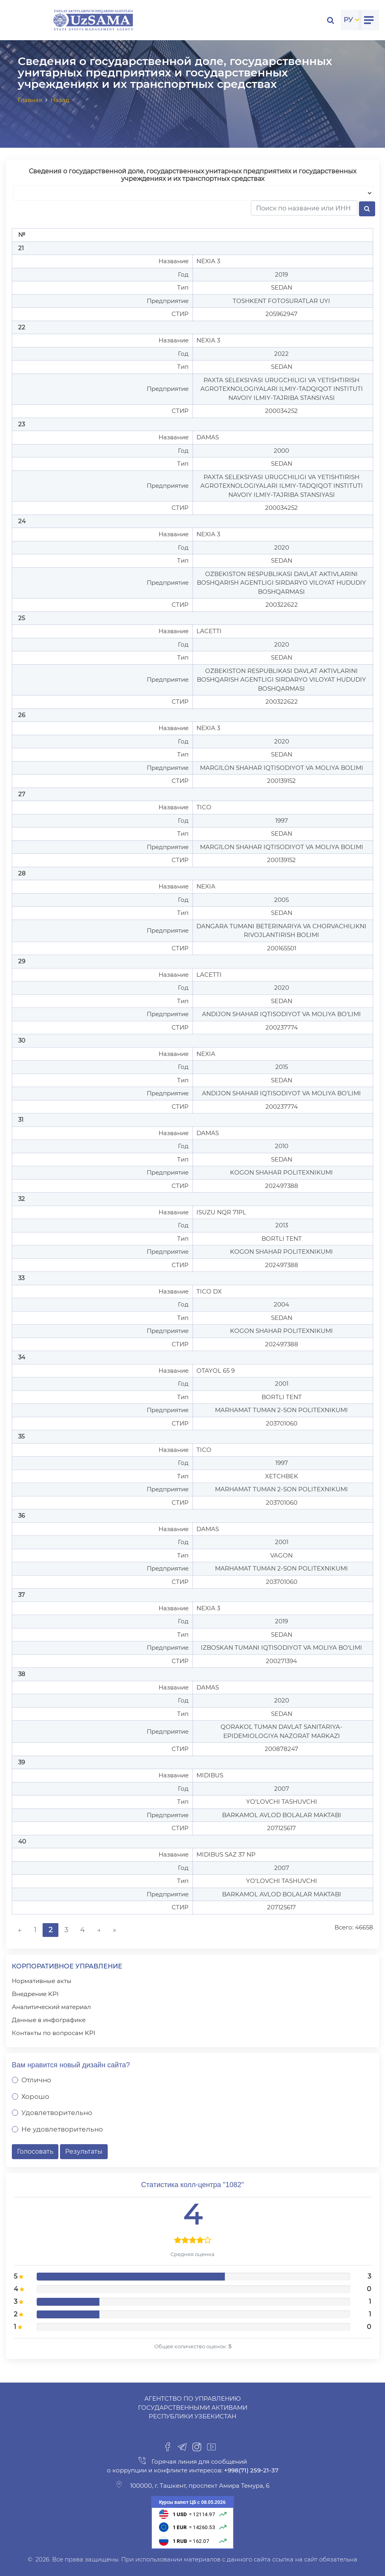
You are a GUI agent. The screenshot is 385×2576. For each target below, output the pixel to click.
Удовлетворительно (56, 2113)
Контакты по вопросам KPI (53, 2033)
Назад (59, 100)
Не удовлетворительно (62, 2129)
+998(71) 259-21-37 (250, 2470)
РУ (348, 20)
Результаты (84, 2151)
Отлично (36, 2080)
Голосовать (35, 2151)
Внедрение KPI (35, 1994)
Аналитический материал (51, 2007)
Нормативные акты (41, 1981)
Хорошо (35, 2096)
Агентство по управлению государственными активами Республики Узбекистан (192, 2407)
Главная (30, 100)
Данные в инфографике (49, 2020)
